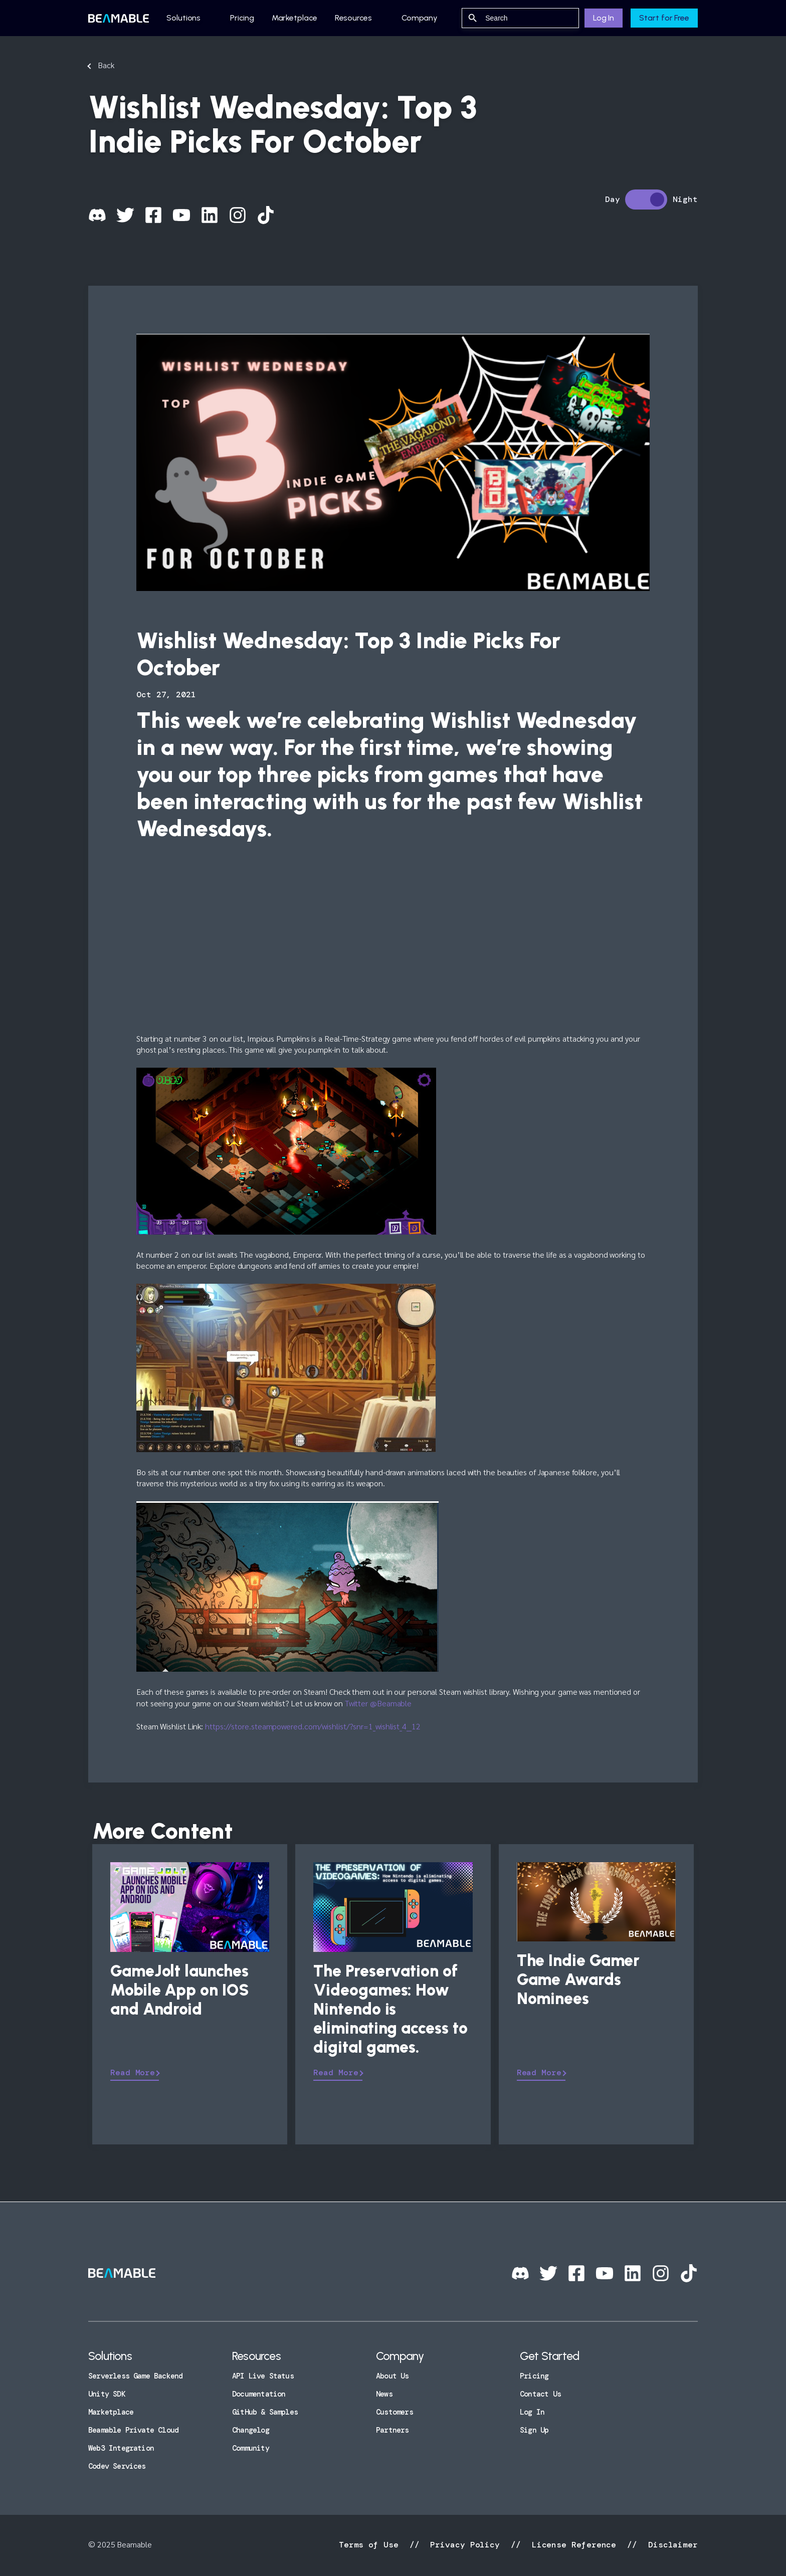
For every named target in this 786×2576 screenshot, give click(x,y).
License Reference (574, 2544)
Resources (353, 18)
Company (420, 18)
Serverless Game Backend (135, 2376)
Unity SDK (106, 2394)
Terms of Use (371, 2544)
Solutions (183, 18)
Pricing (242, 18)
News (384, 2394)
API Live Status (263, 2376)
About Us (392, 2376)
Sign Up (534, 2430)
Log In (603, 18)
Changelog (250, 2430)
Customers (394, 2412)
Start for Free (664, 18)
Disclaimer (670, 2544)
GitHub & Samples (265, 2412)
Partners (392, 2430)
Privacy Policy (465, 2544)
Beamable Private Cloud (133, 2430)
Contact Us (540, 2394)
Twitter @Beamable (378, 1703)
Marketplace (294, 18)
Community (250, 2448)
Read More (132, 2072)
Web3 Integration (121, 2448)
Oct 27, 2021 (166, 694)
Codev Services (117, 2466)
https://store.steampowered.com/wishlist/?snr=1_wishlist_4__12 (313, 1726)
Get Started (549, 2356)
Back (106, 65)
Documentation (258, 2394)
